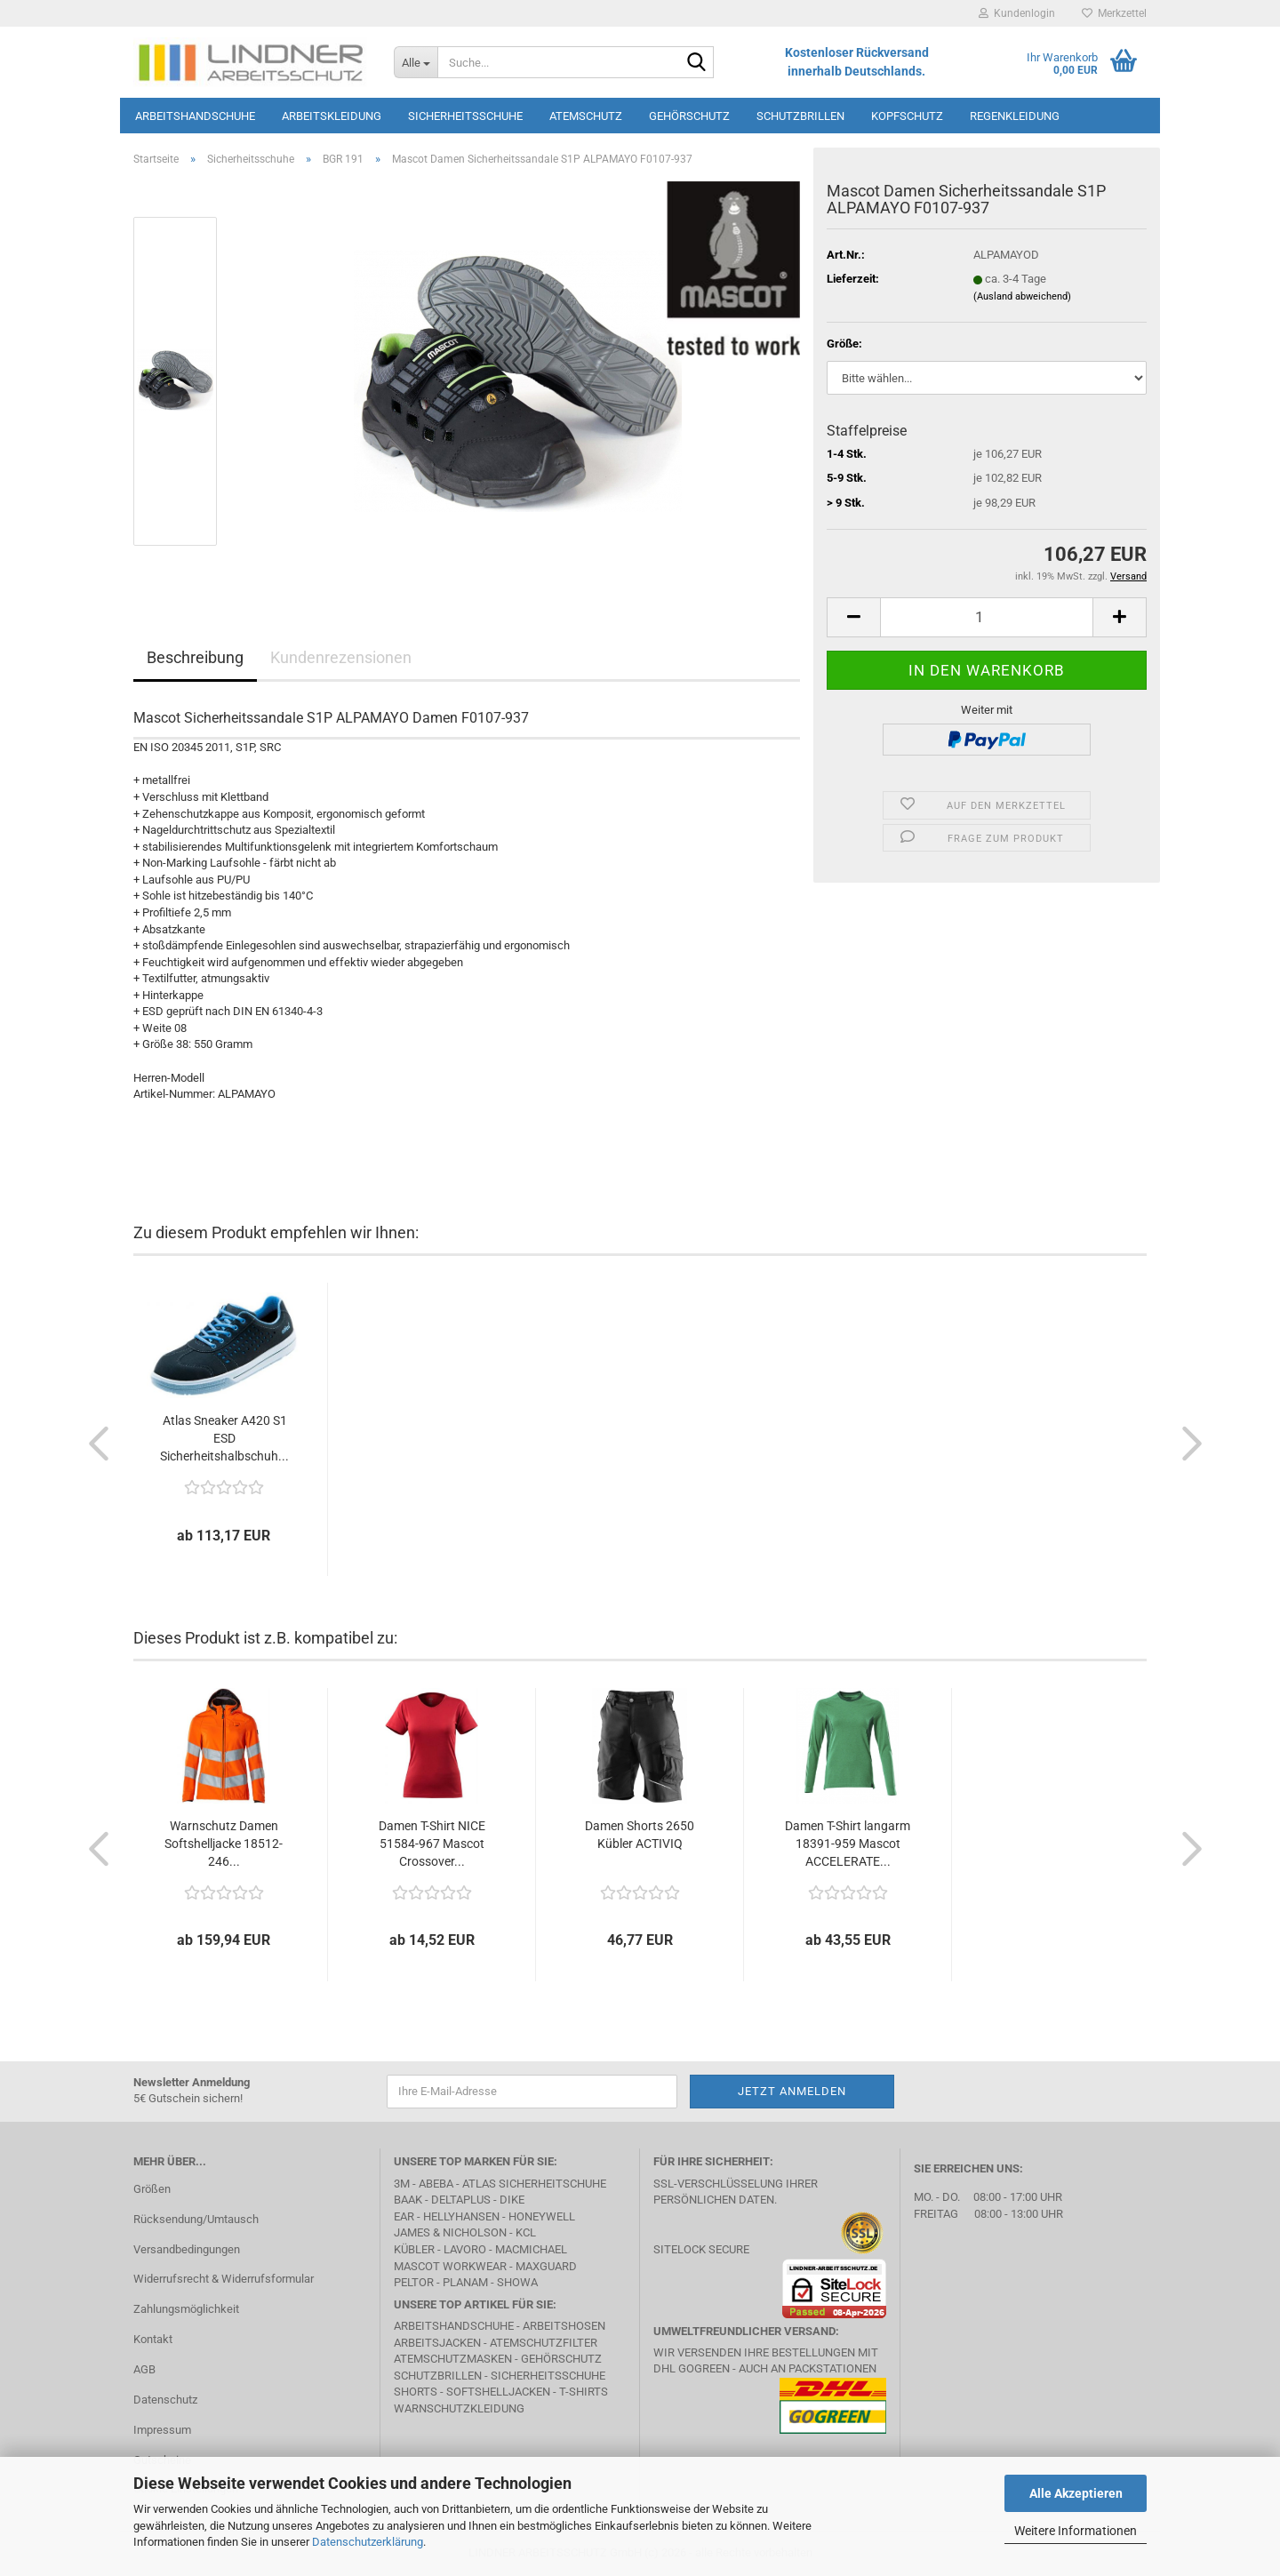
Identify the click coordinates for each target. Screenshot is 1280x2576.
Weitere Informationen (1075, 2531)
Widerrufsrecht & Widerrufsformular (223, 2278)
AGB (144, 2369)
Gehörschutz (689, 116)
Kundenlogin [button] (1017, 13)
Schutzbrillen (800, 116)
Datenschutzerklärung (367, 2541)
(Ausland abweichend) (1022, 296)
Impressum (162, 2429)
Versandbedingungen (186, 2249)
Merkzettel (1114, 13)
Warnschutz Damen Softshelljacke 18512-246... (223, 1843)
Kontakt (152, 2339)
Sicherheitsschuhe (465, 116)
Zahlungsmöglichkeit (186, 2309)
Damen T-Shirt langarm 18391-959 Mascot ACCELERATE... (847, 1843)
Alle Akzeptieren (1076, 2493)
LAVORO (465, 2249)
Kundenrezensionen (341, 657)
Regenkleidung (1015, 116)
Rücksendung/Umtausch (196, 2219)
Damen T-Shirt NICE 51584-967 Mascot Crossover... (432, 1843)
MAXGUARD (546, 2266)
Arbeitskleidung (331, 116)
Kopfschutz (907, 116)
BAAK (408, 2199)
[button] (853, 617)
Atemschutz (585, 116)
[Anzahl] (986, 617)
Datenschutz (165, 2399)
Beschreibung (195, 657)
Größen (152, 2189)
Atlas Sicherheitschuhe (534, 2183)
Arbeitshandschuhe (195, 116)
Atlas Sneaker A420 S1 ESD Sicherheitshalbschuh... (224, 1438)
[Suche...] (415, 62)
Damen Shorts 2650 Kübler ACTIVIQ (639, 1835)
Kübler (414, 2249)
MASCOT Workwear (450, 2266)
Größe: (844, 343)
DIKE (512, 2199)
